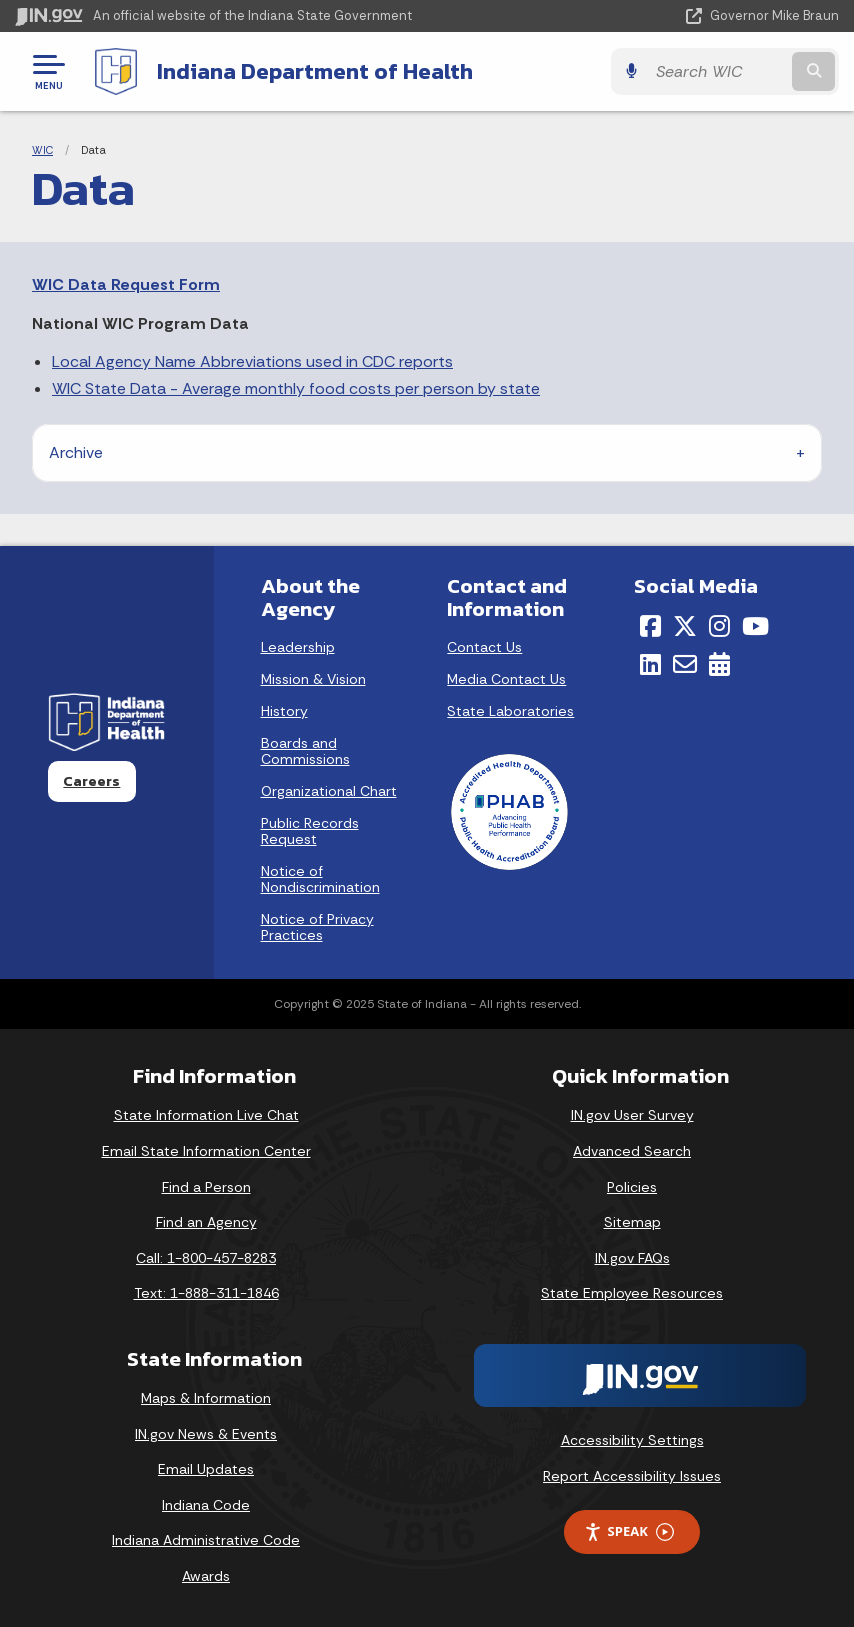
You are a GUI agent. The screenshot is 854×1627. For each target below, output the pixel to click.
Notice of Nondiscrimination (320, 879)
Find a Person (206, 1187)
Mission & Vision (313, 679)
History (284, 711)
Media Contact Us (506, 679)
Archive (76, 452)
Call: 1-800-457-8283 (206, 1258)
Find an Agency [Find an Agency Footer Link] (206, 1222)
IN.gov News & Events (206, 1434)
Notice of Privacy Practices (317, 927)
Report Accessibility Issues (632, 1476)
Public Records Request (310, 831)
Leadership (298, 647)
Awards (206, 1576)
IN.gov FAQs (632, 1258)
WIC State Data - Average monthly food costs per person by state (296, 388)
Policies (632, 1187)
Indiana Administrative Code (206, 1540)
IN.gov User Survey (632, 1115)
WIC (42, 150)
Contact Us (484, 647)
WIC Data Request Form (126, 284)
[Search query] (717, 71)
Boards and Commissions (305, 751)
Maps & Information (206, 1398)
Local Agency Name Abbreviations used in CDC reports (252, 361)
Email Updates (206, 1469)
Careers (91, 781)
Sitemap (632, 1222)
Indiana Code (206, 1505)
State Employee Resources (632, 1293)
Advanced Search (632, 1151)
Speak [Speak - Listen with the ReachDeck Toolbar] (629, 1531)
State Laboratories (510, 711)
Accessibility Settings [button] (632, 1440)
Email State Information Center (206, 1151)
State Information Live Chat (206, 1115)
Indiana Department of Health (315, 71)
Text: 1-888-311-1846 (206, 1293)
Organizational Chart (329, 791)
